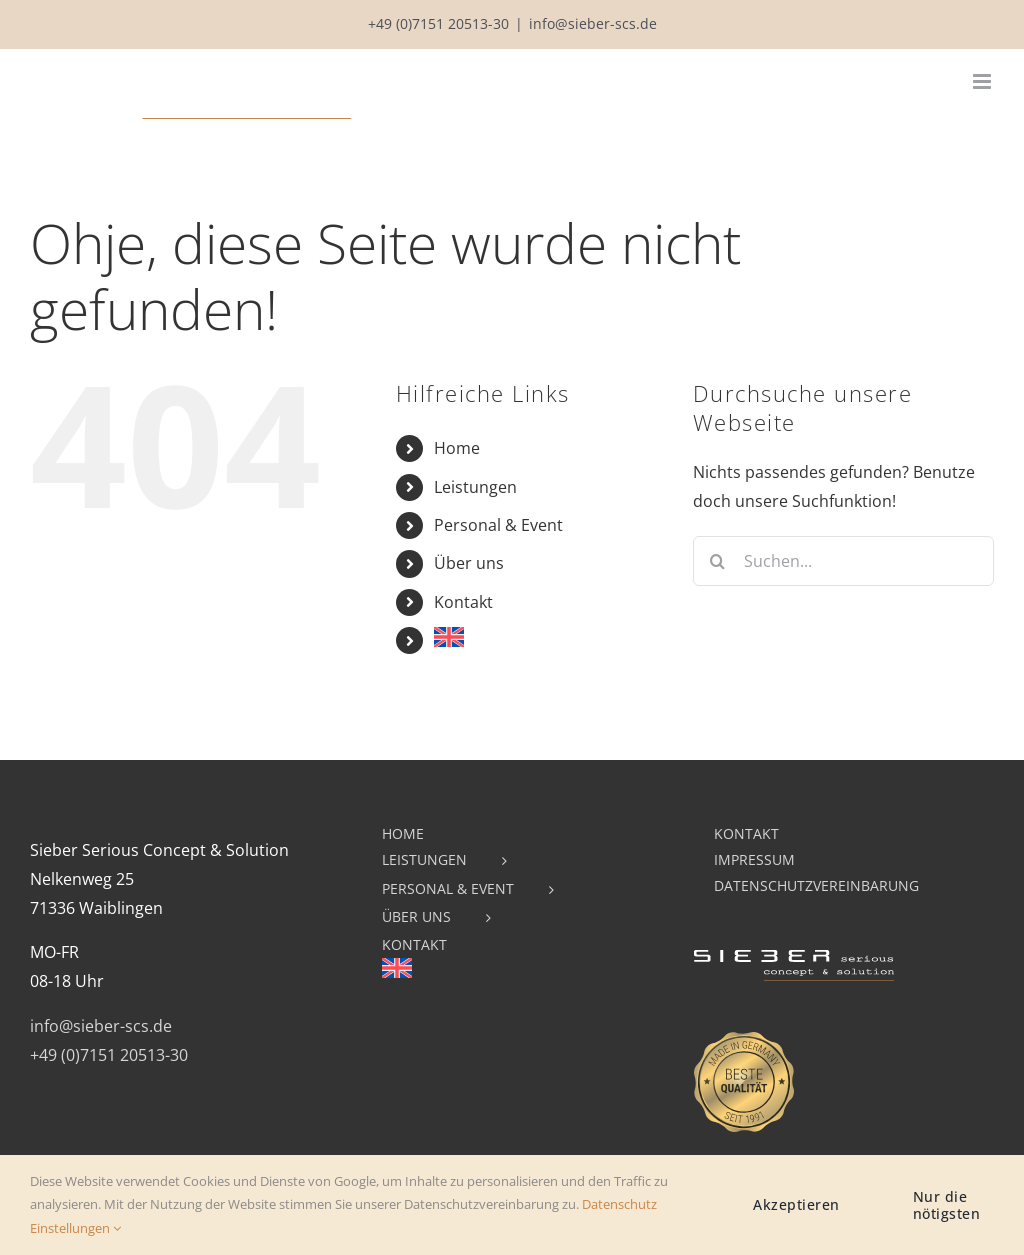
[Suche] (718, 561)
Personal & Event (498, 525)
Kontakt (463, 602)
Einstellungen (75, 1228)
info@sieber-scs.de (593, 23)
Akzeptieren (796, 1204)
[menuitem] (548, 637)
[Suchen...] (843, 561)
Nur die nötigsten (947, 1205)
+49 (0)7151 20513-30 (438, 23)
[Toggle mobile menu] (983, 81)
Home (457, 448)
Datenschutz (619, 1204)
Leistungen (475, 487)
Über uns (469, 563)
